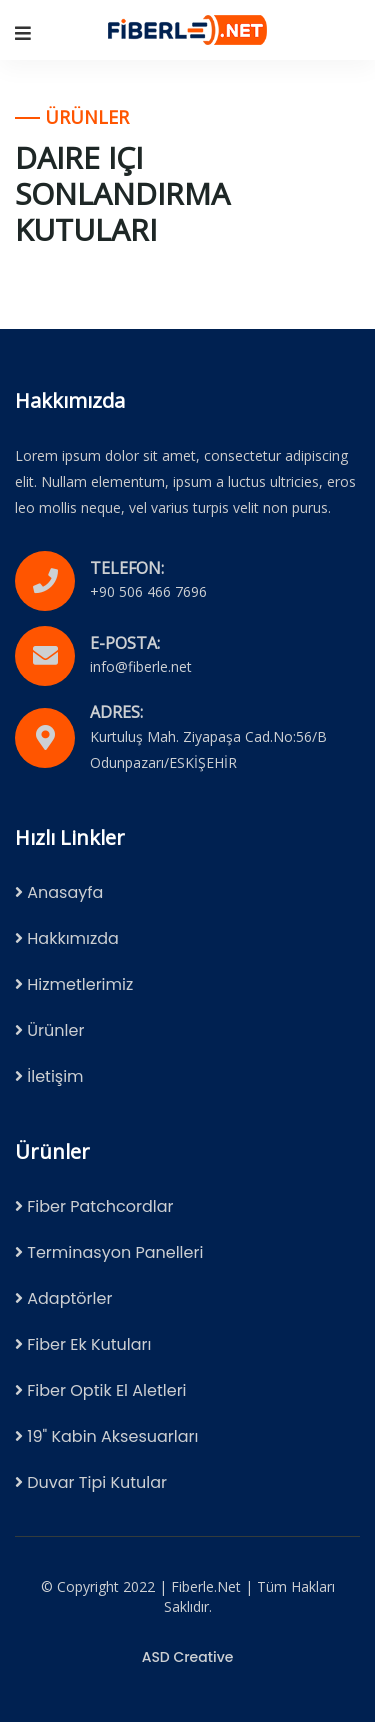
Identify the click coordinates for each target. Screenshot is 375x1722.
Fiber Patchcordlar (94, 1206)
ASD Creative (188, 1657)
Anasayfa (59, 892)
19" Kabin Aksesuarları (106, 1436)
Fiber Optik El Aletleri (101, 1390)
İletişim (49, 1076)
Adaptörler (63, 1298)
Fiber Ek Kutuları (83, 1344)
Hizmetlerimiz (74, 984)
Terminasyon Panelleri (109, 1252)
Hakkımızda (67, 938)
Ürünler (49, 1030)
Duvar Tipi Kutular (91, 1482)
